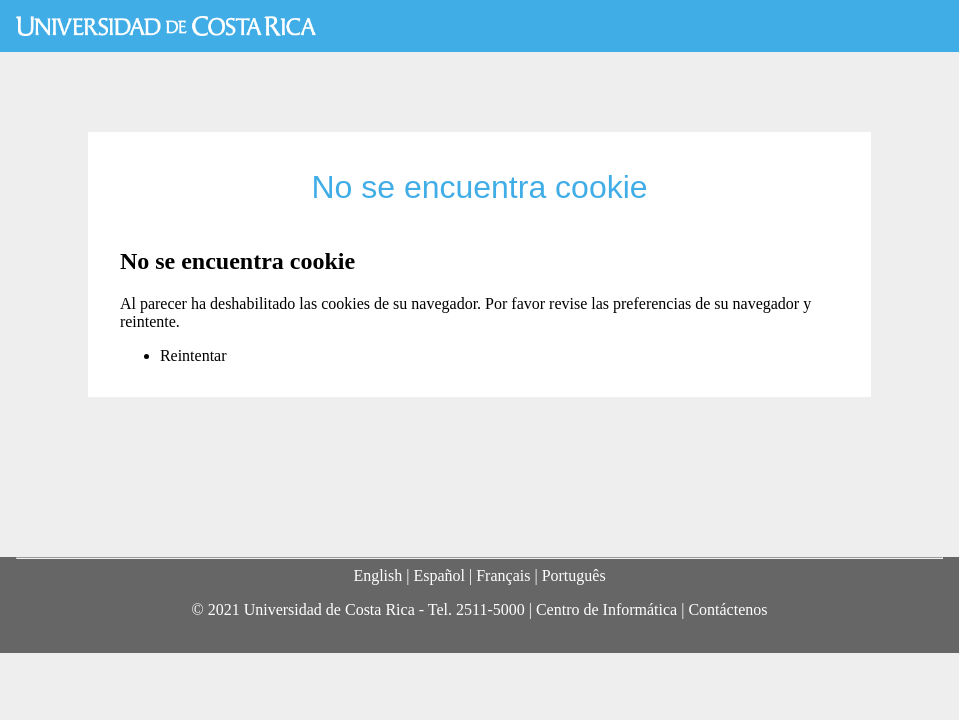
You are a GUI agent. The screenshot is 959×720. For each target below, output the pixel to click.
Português (574, 575)
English (377, 575)
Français (503, 575)
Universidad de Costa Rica (166, 26)
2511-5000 (490, 609)
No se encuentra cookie (479, 187)
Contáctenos (727, 609)
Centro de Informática (606, 609)
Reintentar (193, 355)
